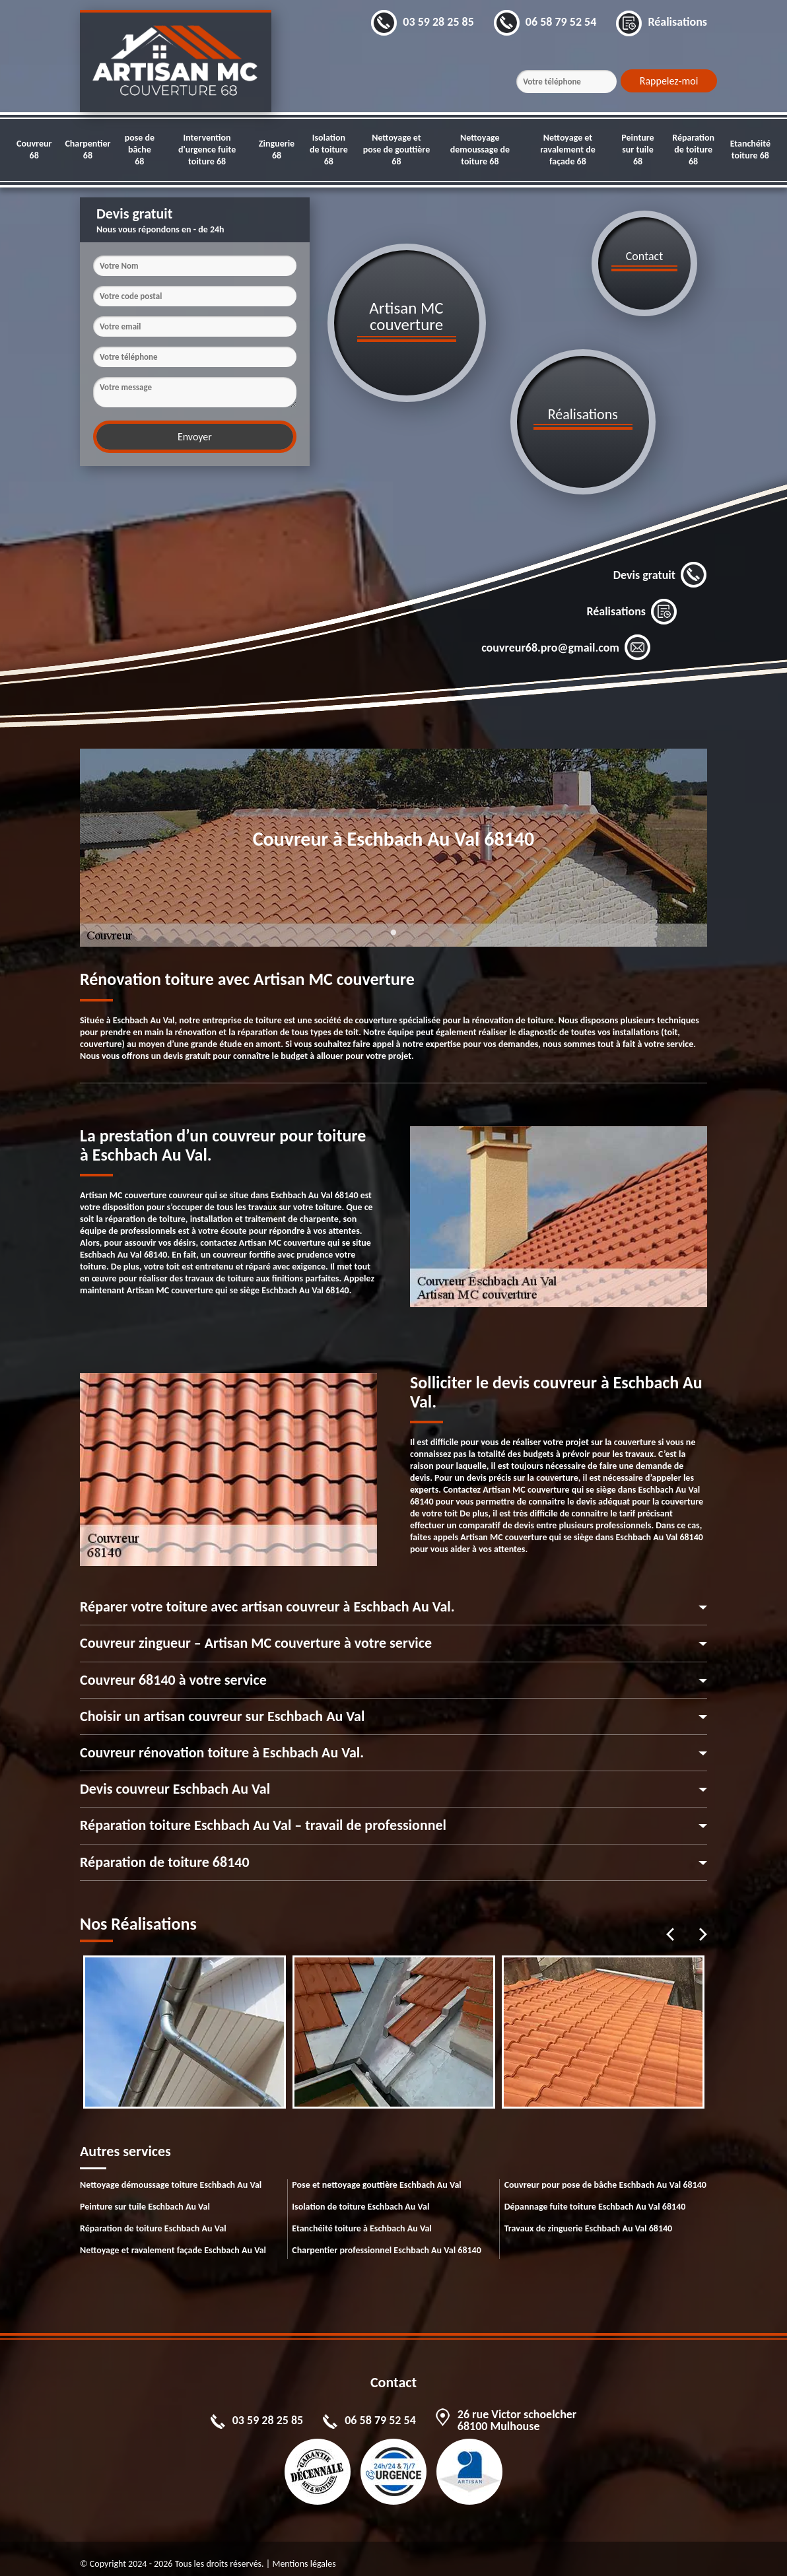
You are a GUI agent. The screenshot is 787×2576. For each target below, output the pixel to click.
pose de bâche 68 (139, 149)
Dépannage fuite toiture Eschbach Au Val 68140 (595, 2196)
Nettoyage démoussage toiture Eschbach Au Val (170, 2174)
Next (703, 1923)
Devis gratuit (660, 565)
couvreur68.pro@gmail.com (566, 638)
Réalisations (631, 601)
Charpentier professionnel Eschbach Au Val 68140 (386, 2239)
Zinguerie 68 (276, 149)
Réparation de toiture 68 (693, 149)
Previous (670, 1923)
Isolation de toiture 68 (329, 149)
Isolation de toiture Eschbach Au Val (360, 2196)
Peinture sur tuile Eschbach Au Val (145, 2196)
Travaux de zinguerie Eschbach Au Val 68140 (588, 2217)
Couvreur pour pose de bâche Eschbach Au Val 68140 (605, 2174)
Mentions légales (303, 2553)
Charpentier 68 (87, 149)
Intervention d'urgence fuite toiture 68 (207, 149)
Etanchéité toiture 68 (750, 149)
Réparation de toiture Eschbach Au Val (153, 2217)
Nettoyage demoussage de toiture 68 (480, 149)
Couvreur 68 (34, 149)
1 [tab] (393, 930)
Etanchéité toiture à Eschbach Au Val (361, 2217)
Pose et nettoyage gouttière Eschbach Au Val (376, 2174)
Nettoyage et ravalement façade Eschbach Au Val (173, 2239)
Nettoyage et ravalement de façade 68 (568, 149)
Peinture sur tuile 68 (637, 149)
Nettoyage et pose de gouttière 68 (396, 149)
